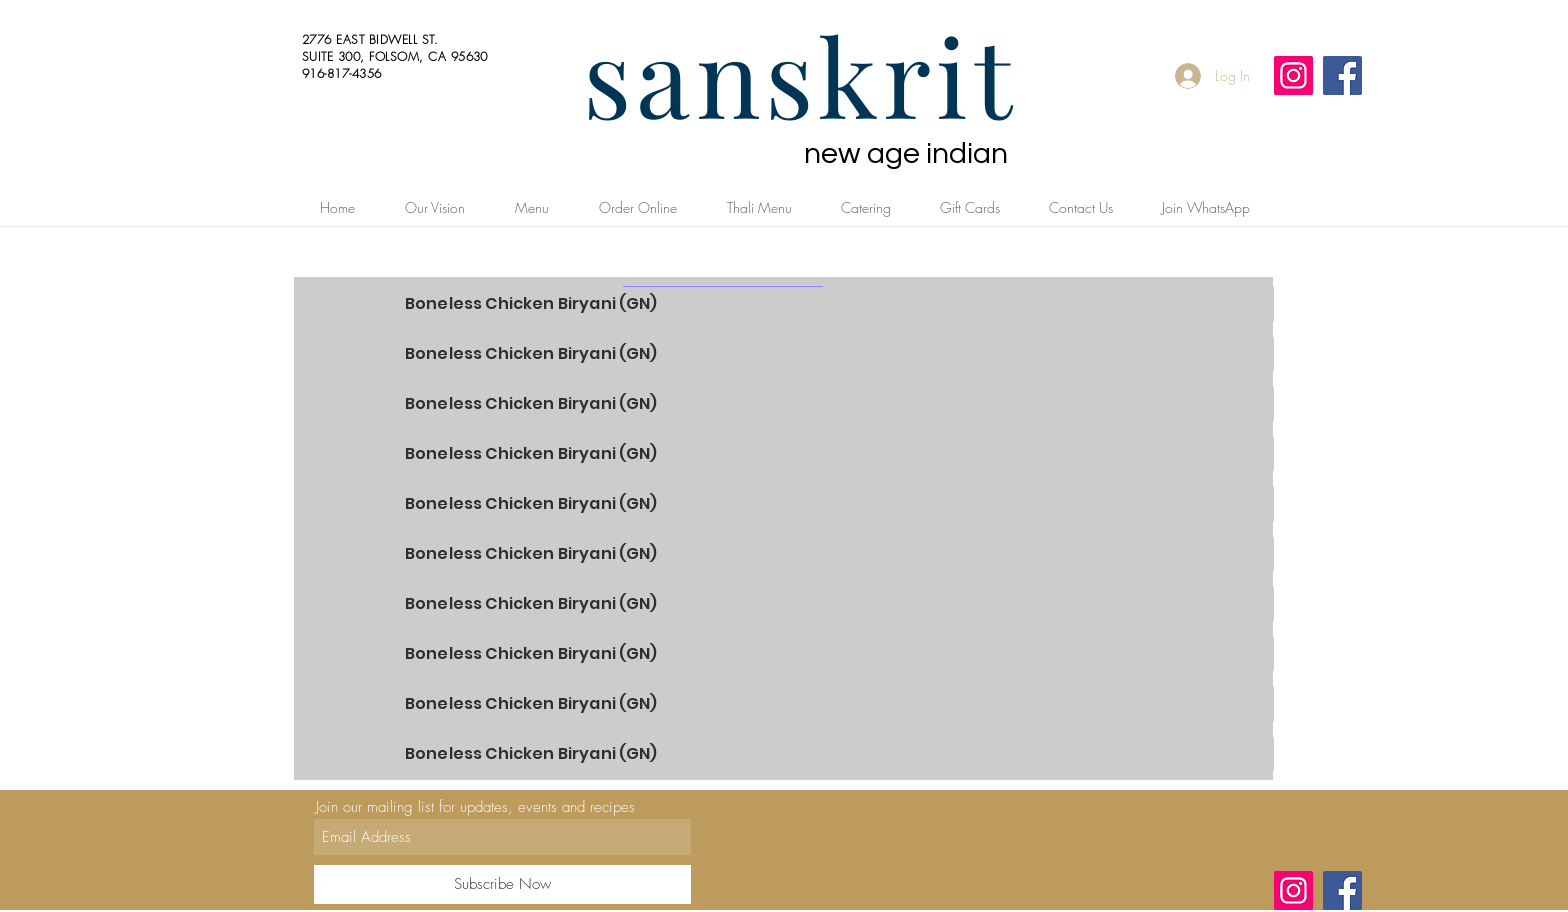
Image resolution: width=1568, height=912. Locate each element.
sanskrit (800, 74)
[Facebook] (1342, 75)
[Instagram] (1293, 75)
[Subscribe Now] (502, 884)
